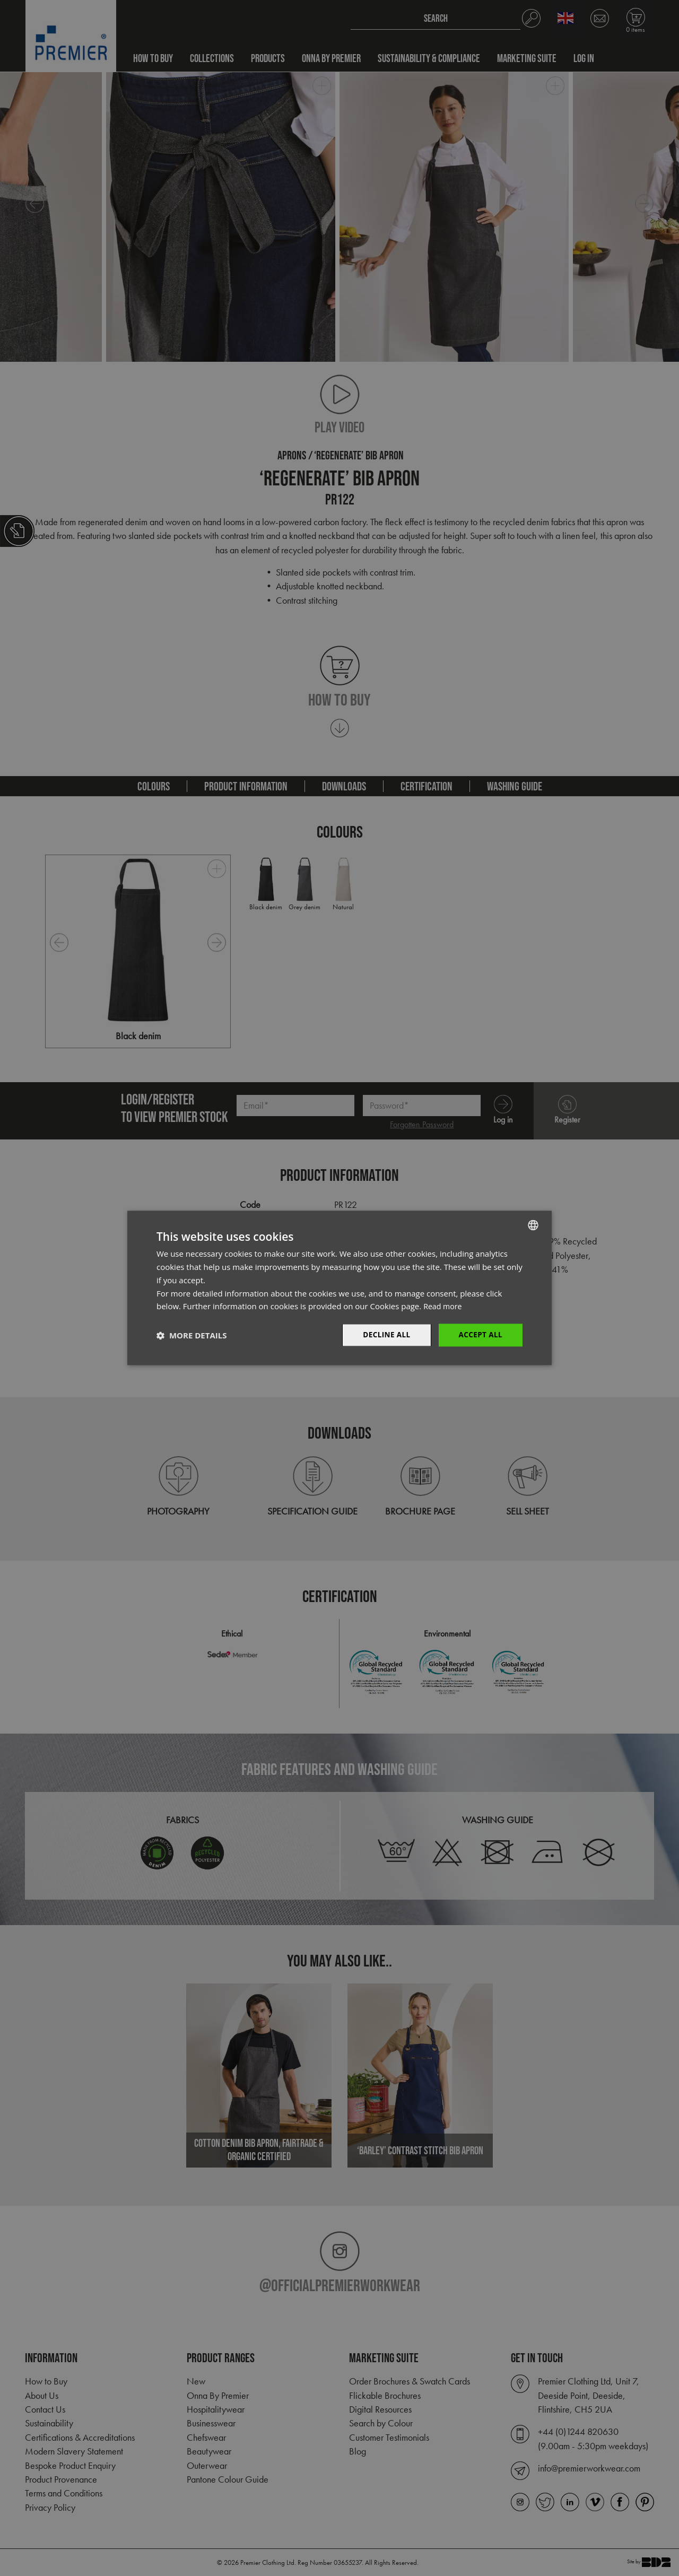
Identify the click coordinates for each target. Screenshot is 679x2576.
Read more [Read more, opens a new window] (443, 1306)
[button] (191, 1335)
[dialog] (339, 1288)
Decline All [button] (384, 1335)
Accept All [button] (479, 1335)
